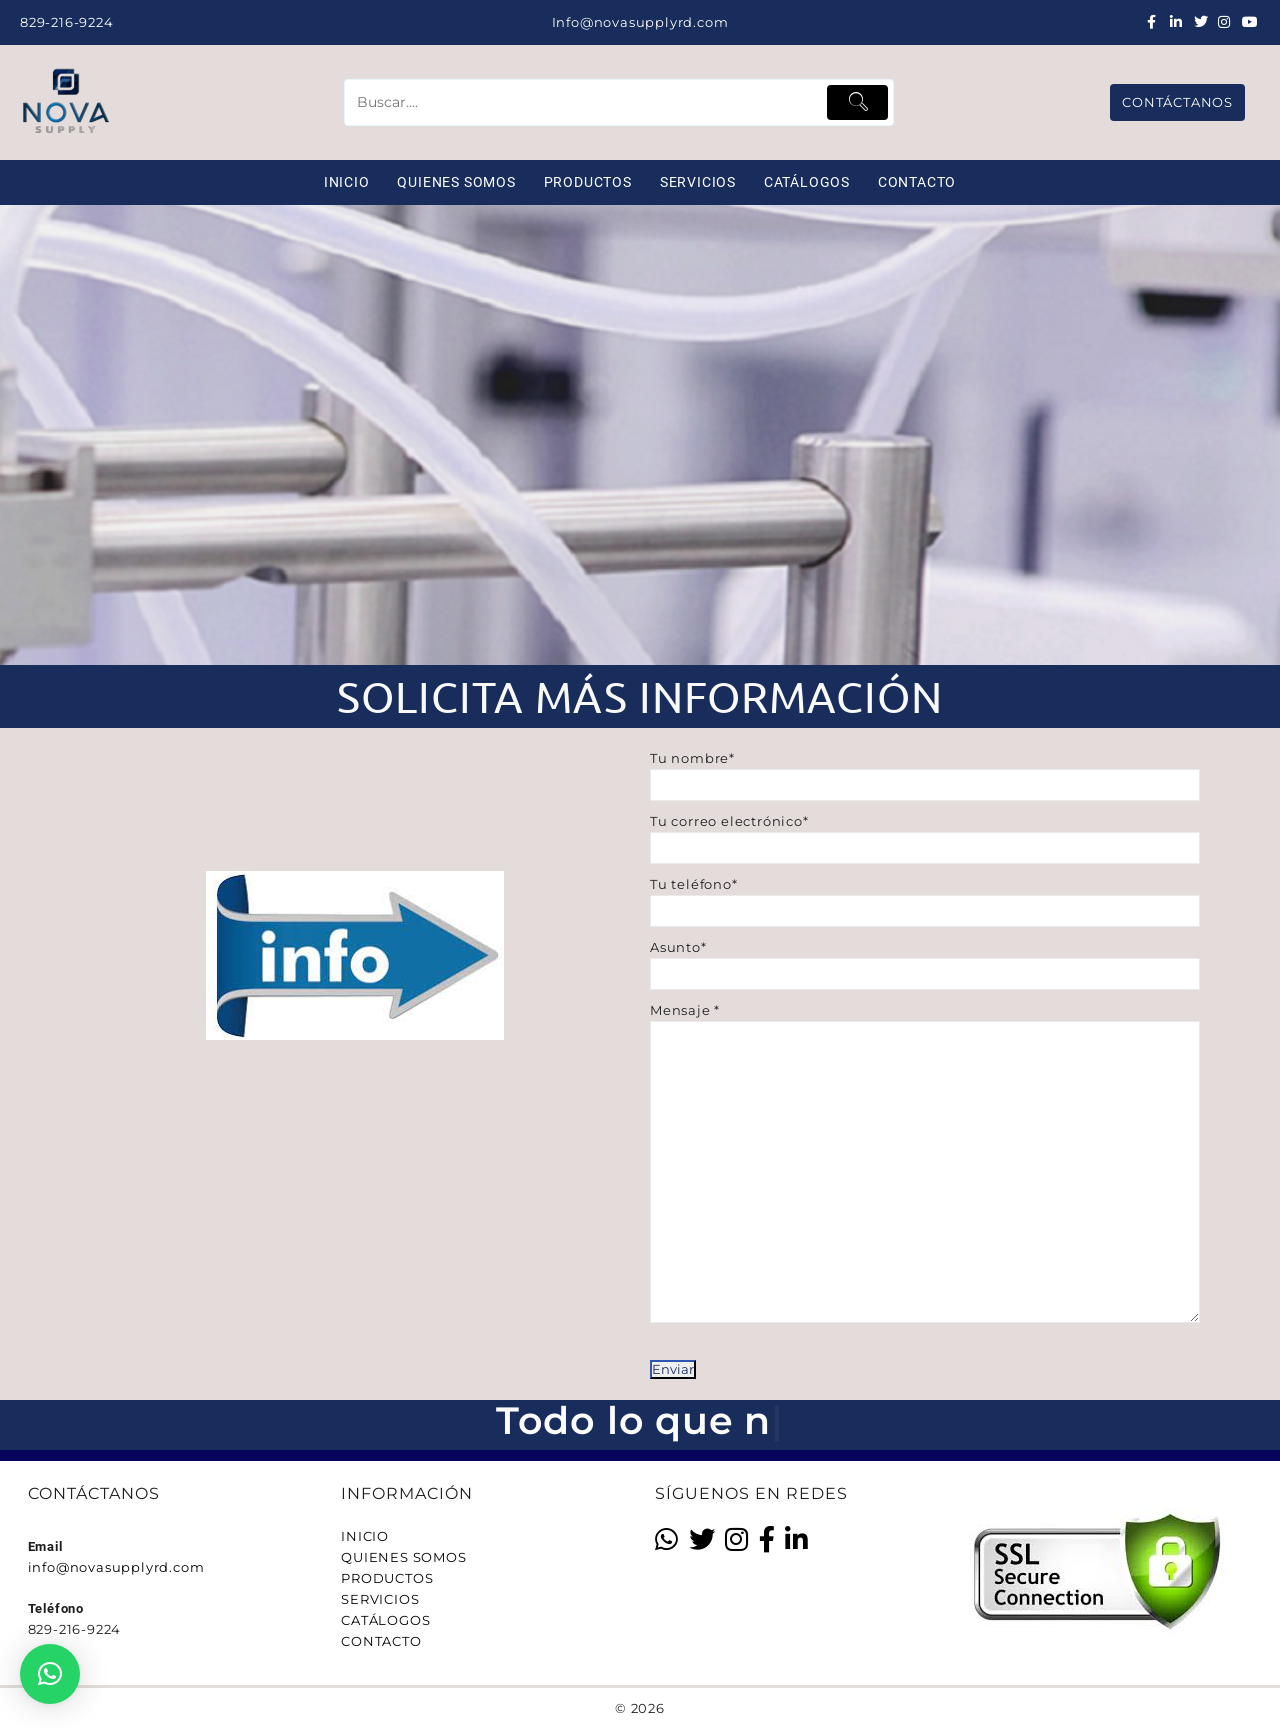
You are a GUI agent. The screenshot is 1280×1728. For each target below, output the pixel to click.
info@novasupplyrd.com (116, 1567)
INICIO (365, 1536)
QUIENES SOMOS (403, 1557)
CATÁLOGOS (385, 1620)
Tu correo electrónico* (925, 834)
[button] (50, 1674)
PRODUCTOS (387, 1578)
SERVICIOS (380, 1599)
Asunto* (925, 960)
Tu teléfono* (925, 897)
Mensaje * (925, 1190)
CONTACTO (381, 1641)
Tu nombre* (925, 771)
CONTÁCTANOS (1177, 102)
